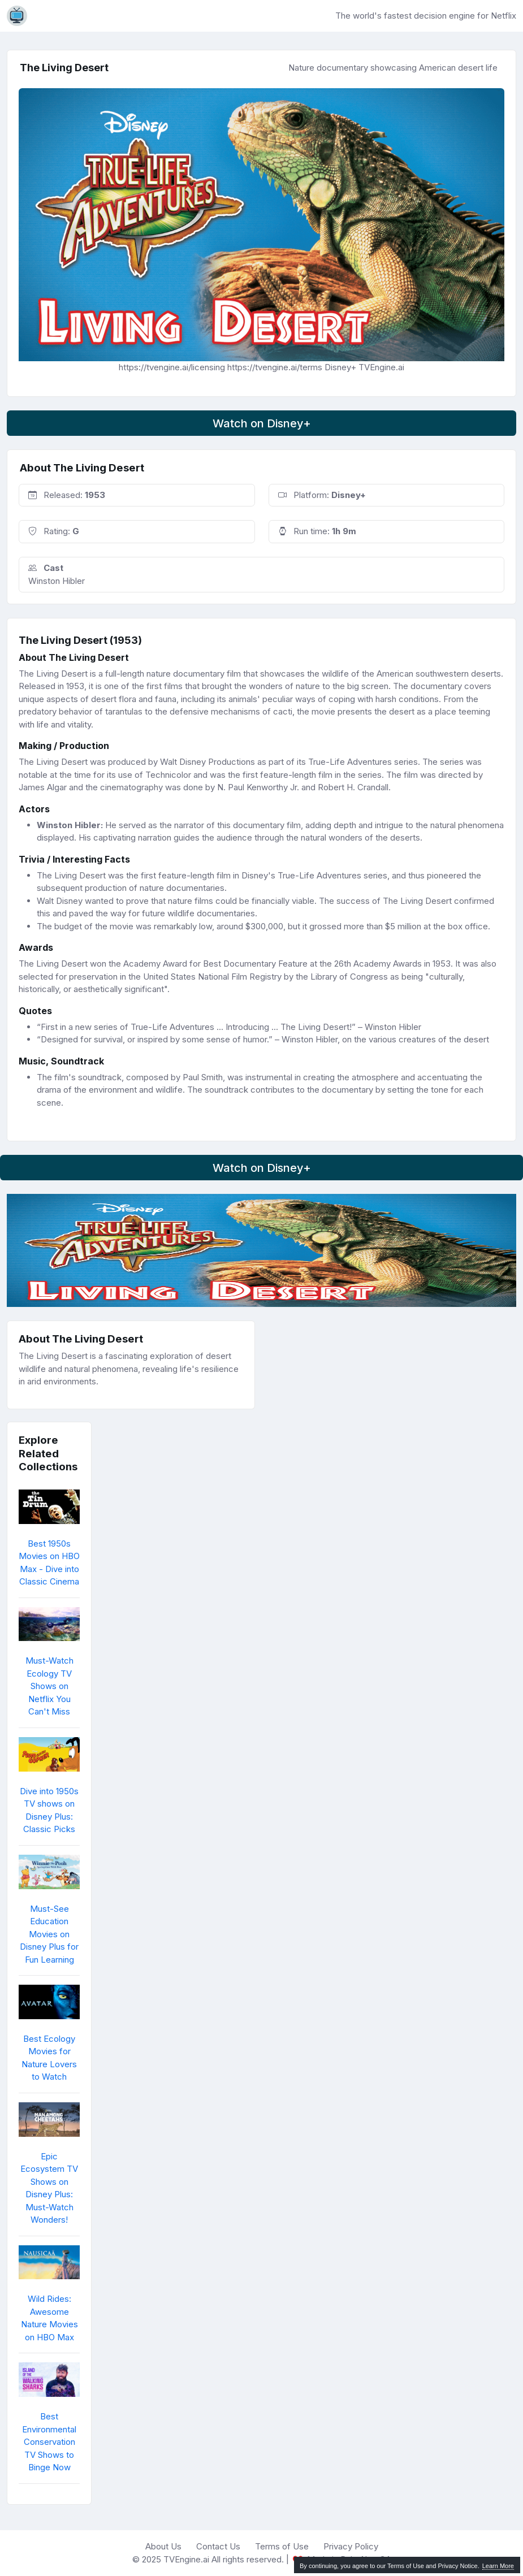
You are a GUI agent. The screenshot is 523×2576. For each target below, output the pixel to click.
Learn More (498, 2565)
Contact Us (218, 2546)
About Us (163, 2546)
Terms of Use (282, 2546)
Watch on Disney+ (262, 423)
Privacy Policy (350, 2546)
